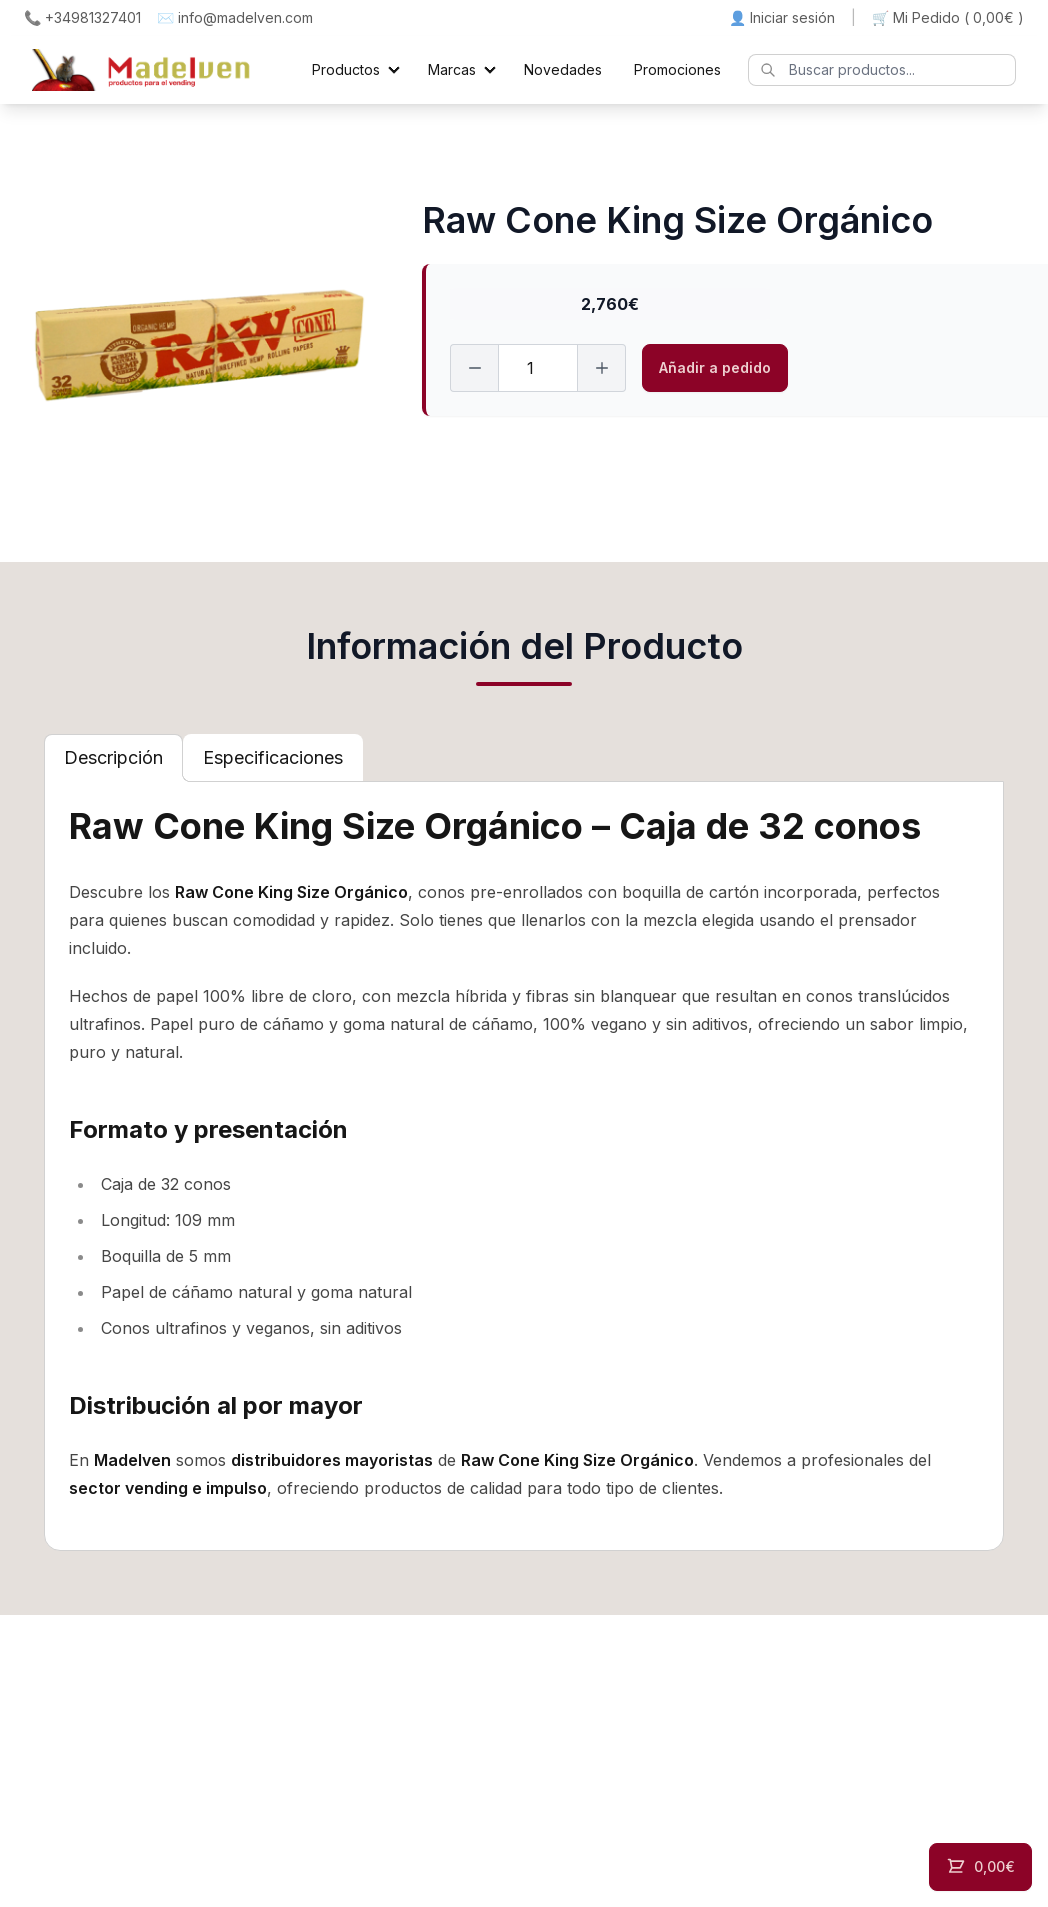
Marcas (452, 69)
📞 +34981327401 (82, 17)
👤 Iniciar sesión (782, 17)
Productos (346, 69)
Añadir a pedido (715, 367)
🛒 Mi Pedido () (948, 18)
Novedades (563, 69)
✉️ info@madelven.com (235, 17)
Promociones (677, 69)
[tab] (113, 758)
